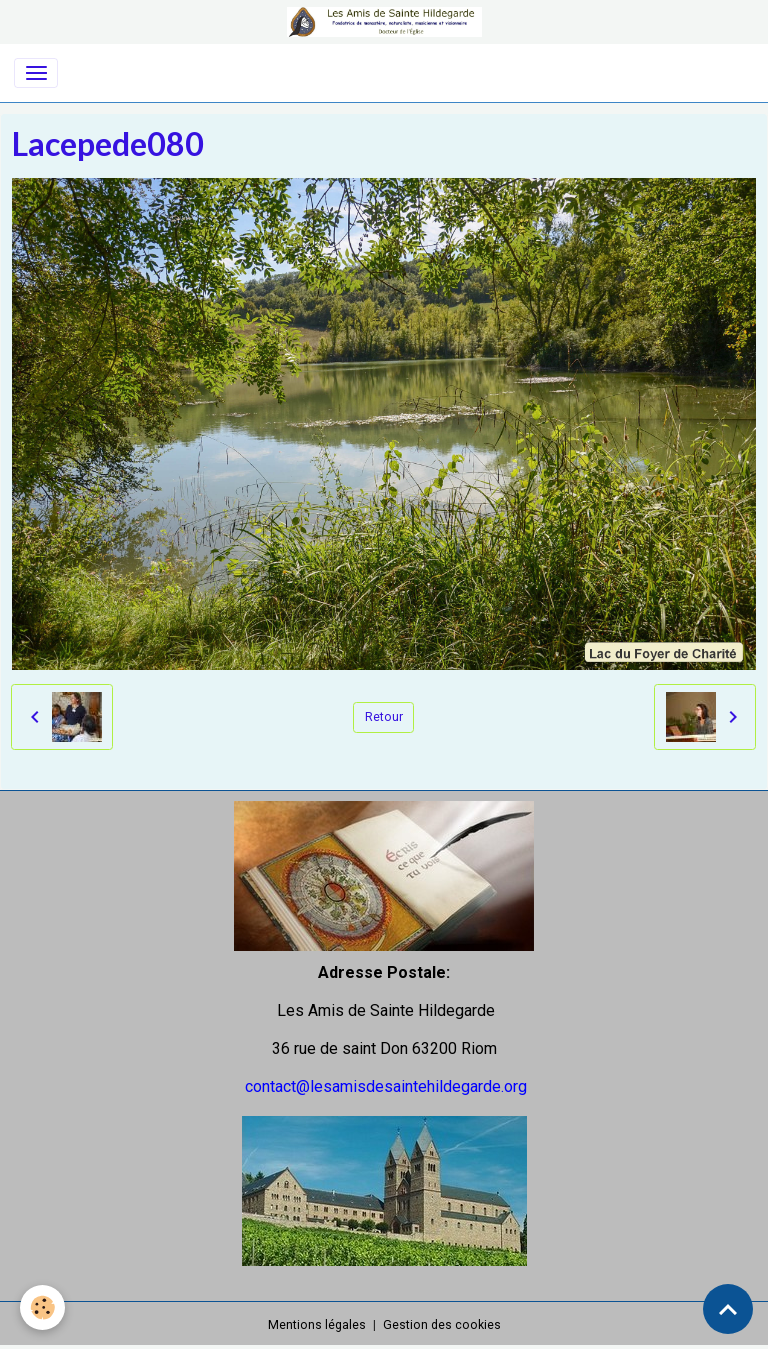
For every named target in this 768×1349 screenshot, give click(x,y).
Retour (384, 717)
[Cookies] (42, 1307)
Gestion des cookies (442, 1325)
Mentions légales (317, 1325)
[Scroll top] (728, 1309)
